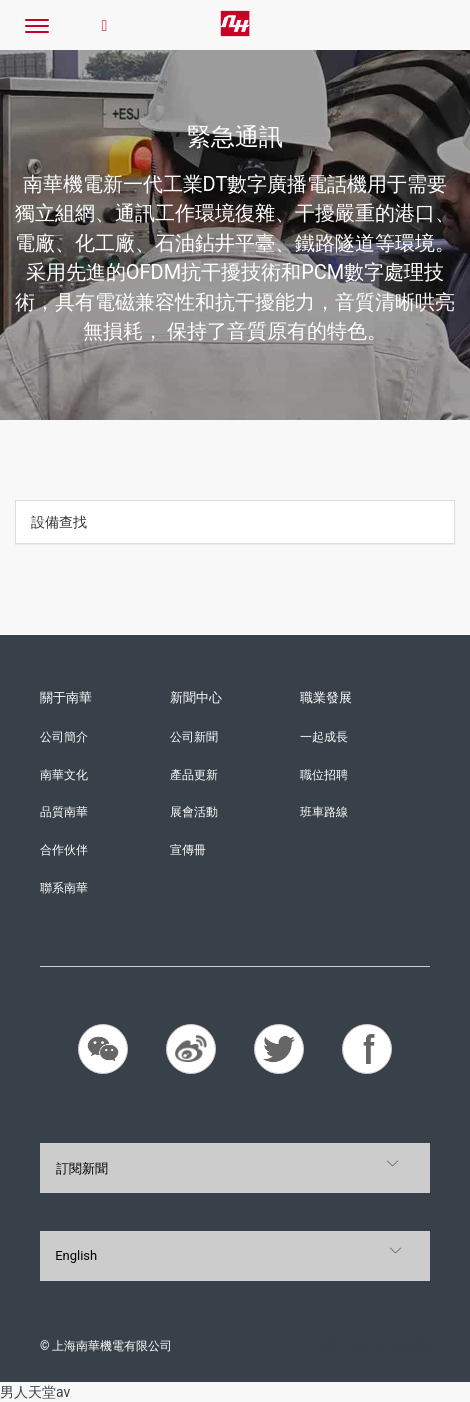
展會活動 (194, 812)
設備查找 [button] (59, 522)
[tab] (235, 522)
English (76, 1255)
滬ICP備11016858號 (375, 1346)
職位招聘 (324, 775)
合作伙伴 (64, 850)
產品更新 (194, 775)
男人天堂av (35, 1392)
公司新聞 (194, 737)
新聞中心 (196, 697)
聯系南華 (64, 888)
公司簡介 (64, 737)
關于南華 (66, 697)
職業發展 (326, 697)
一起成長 (324, 737)
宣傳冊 (188, 850)
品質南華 (64, 812)
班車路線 (324, 812)
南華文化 (64, 775)
